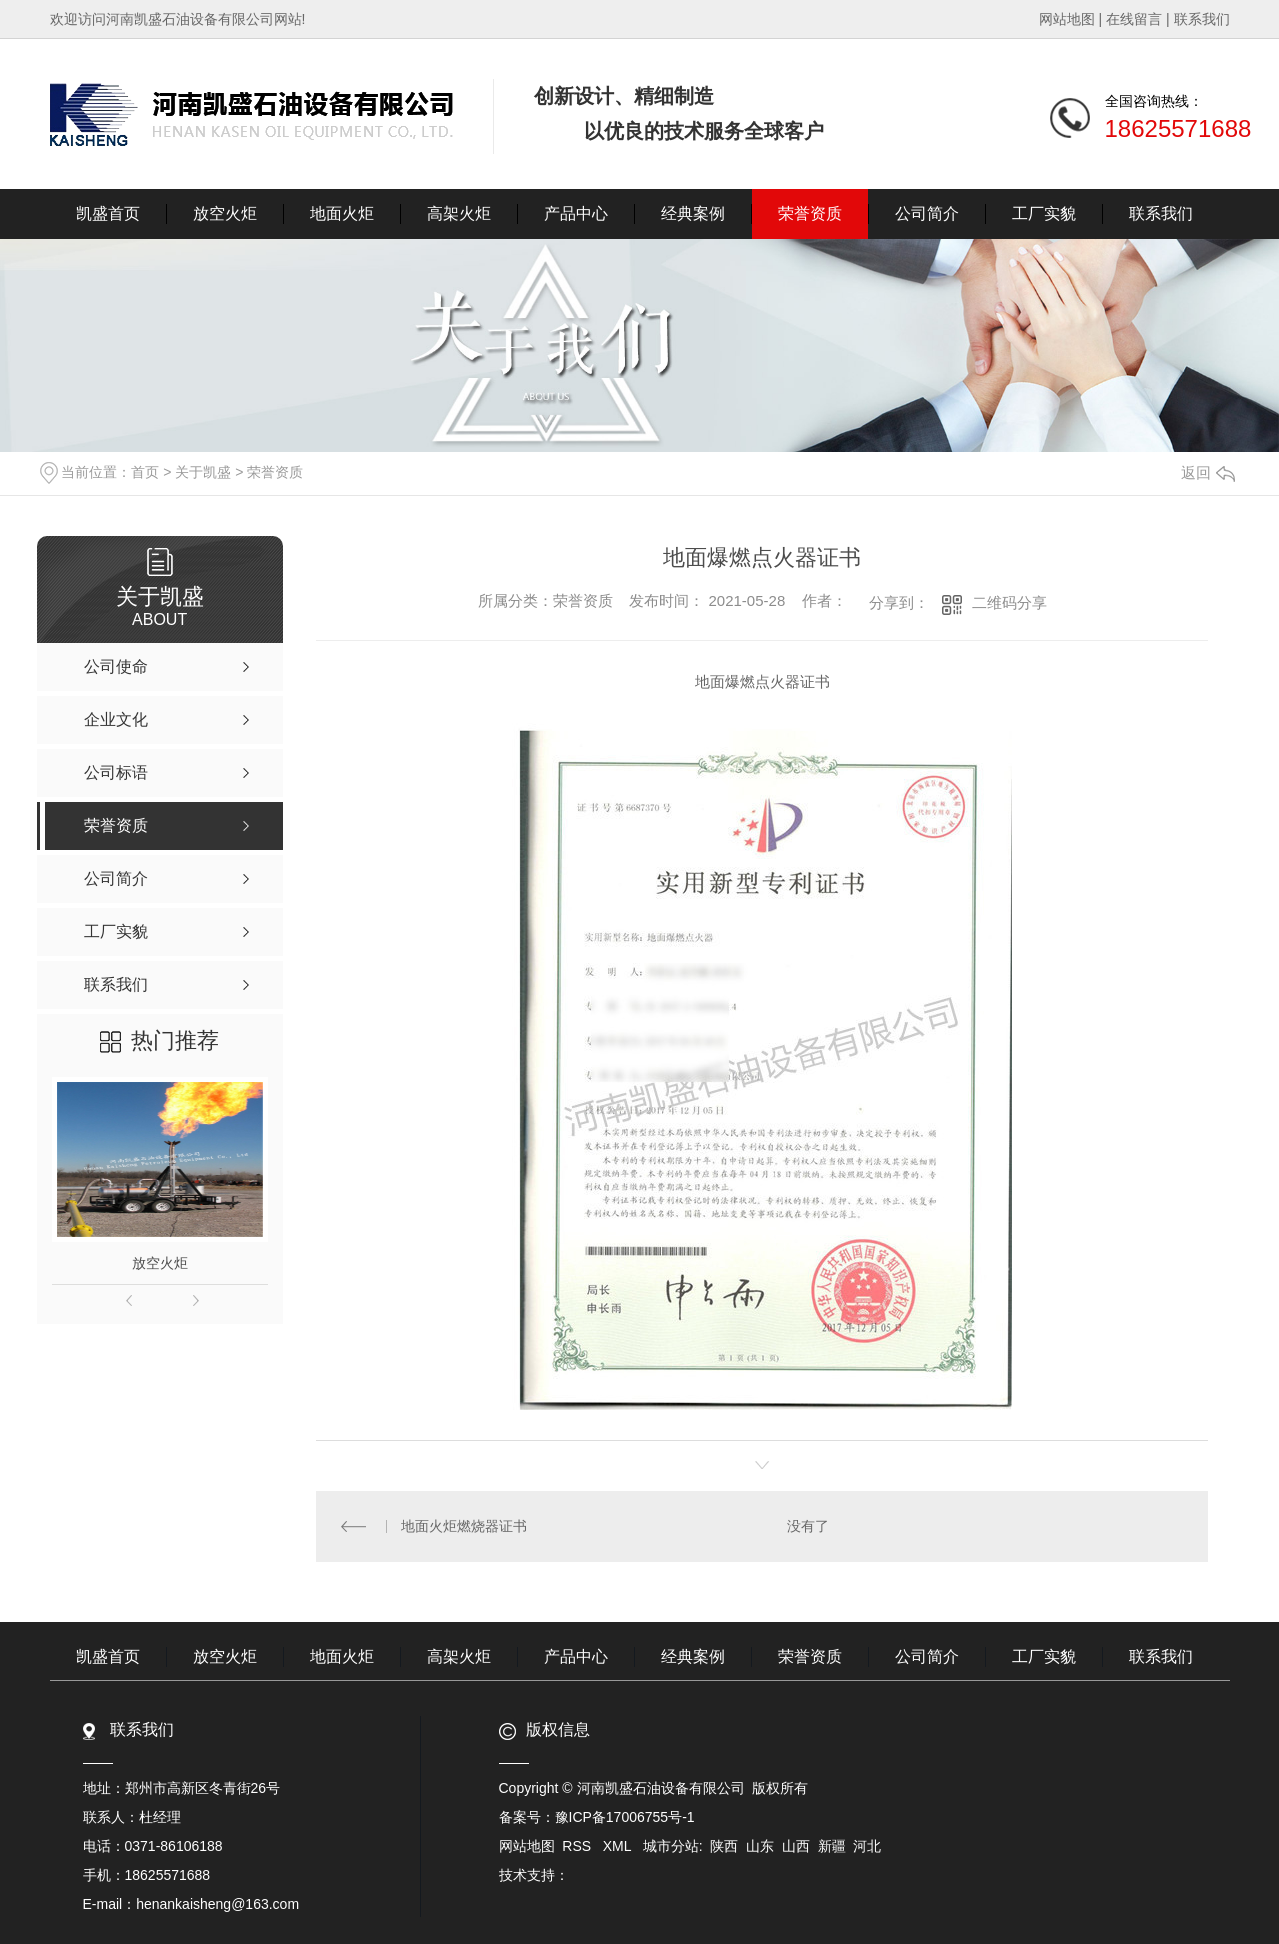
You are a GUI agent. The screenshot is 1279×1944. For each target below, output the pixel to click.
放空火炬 (225, 213)
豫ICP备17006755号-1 (625, 1817)
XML (619, 1846)
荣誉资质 (810, 213)
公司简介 (927, 213)
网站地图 (1067, 19)
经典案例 (693, 213)
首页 (145, 472)
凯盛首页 (108, 213)
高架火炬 (459, 213)
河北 (867, 1846)
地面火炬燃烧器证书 (464, 1526)
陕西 (724, 1846)
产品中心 (576, 213)
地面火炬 (342, 213)
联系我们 (1202, 19)
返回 (1208, 472)
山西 (796, 1846)
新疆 (832, 1846)
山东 (760, 1846)
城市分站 (671, 1846)
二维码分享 (1009, 602)
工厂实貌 (1044, 213)
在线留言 (1134, 19)
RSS (578, 1846)
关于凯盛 (203, 472)
